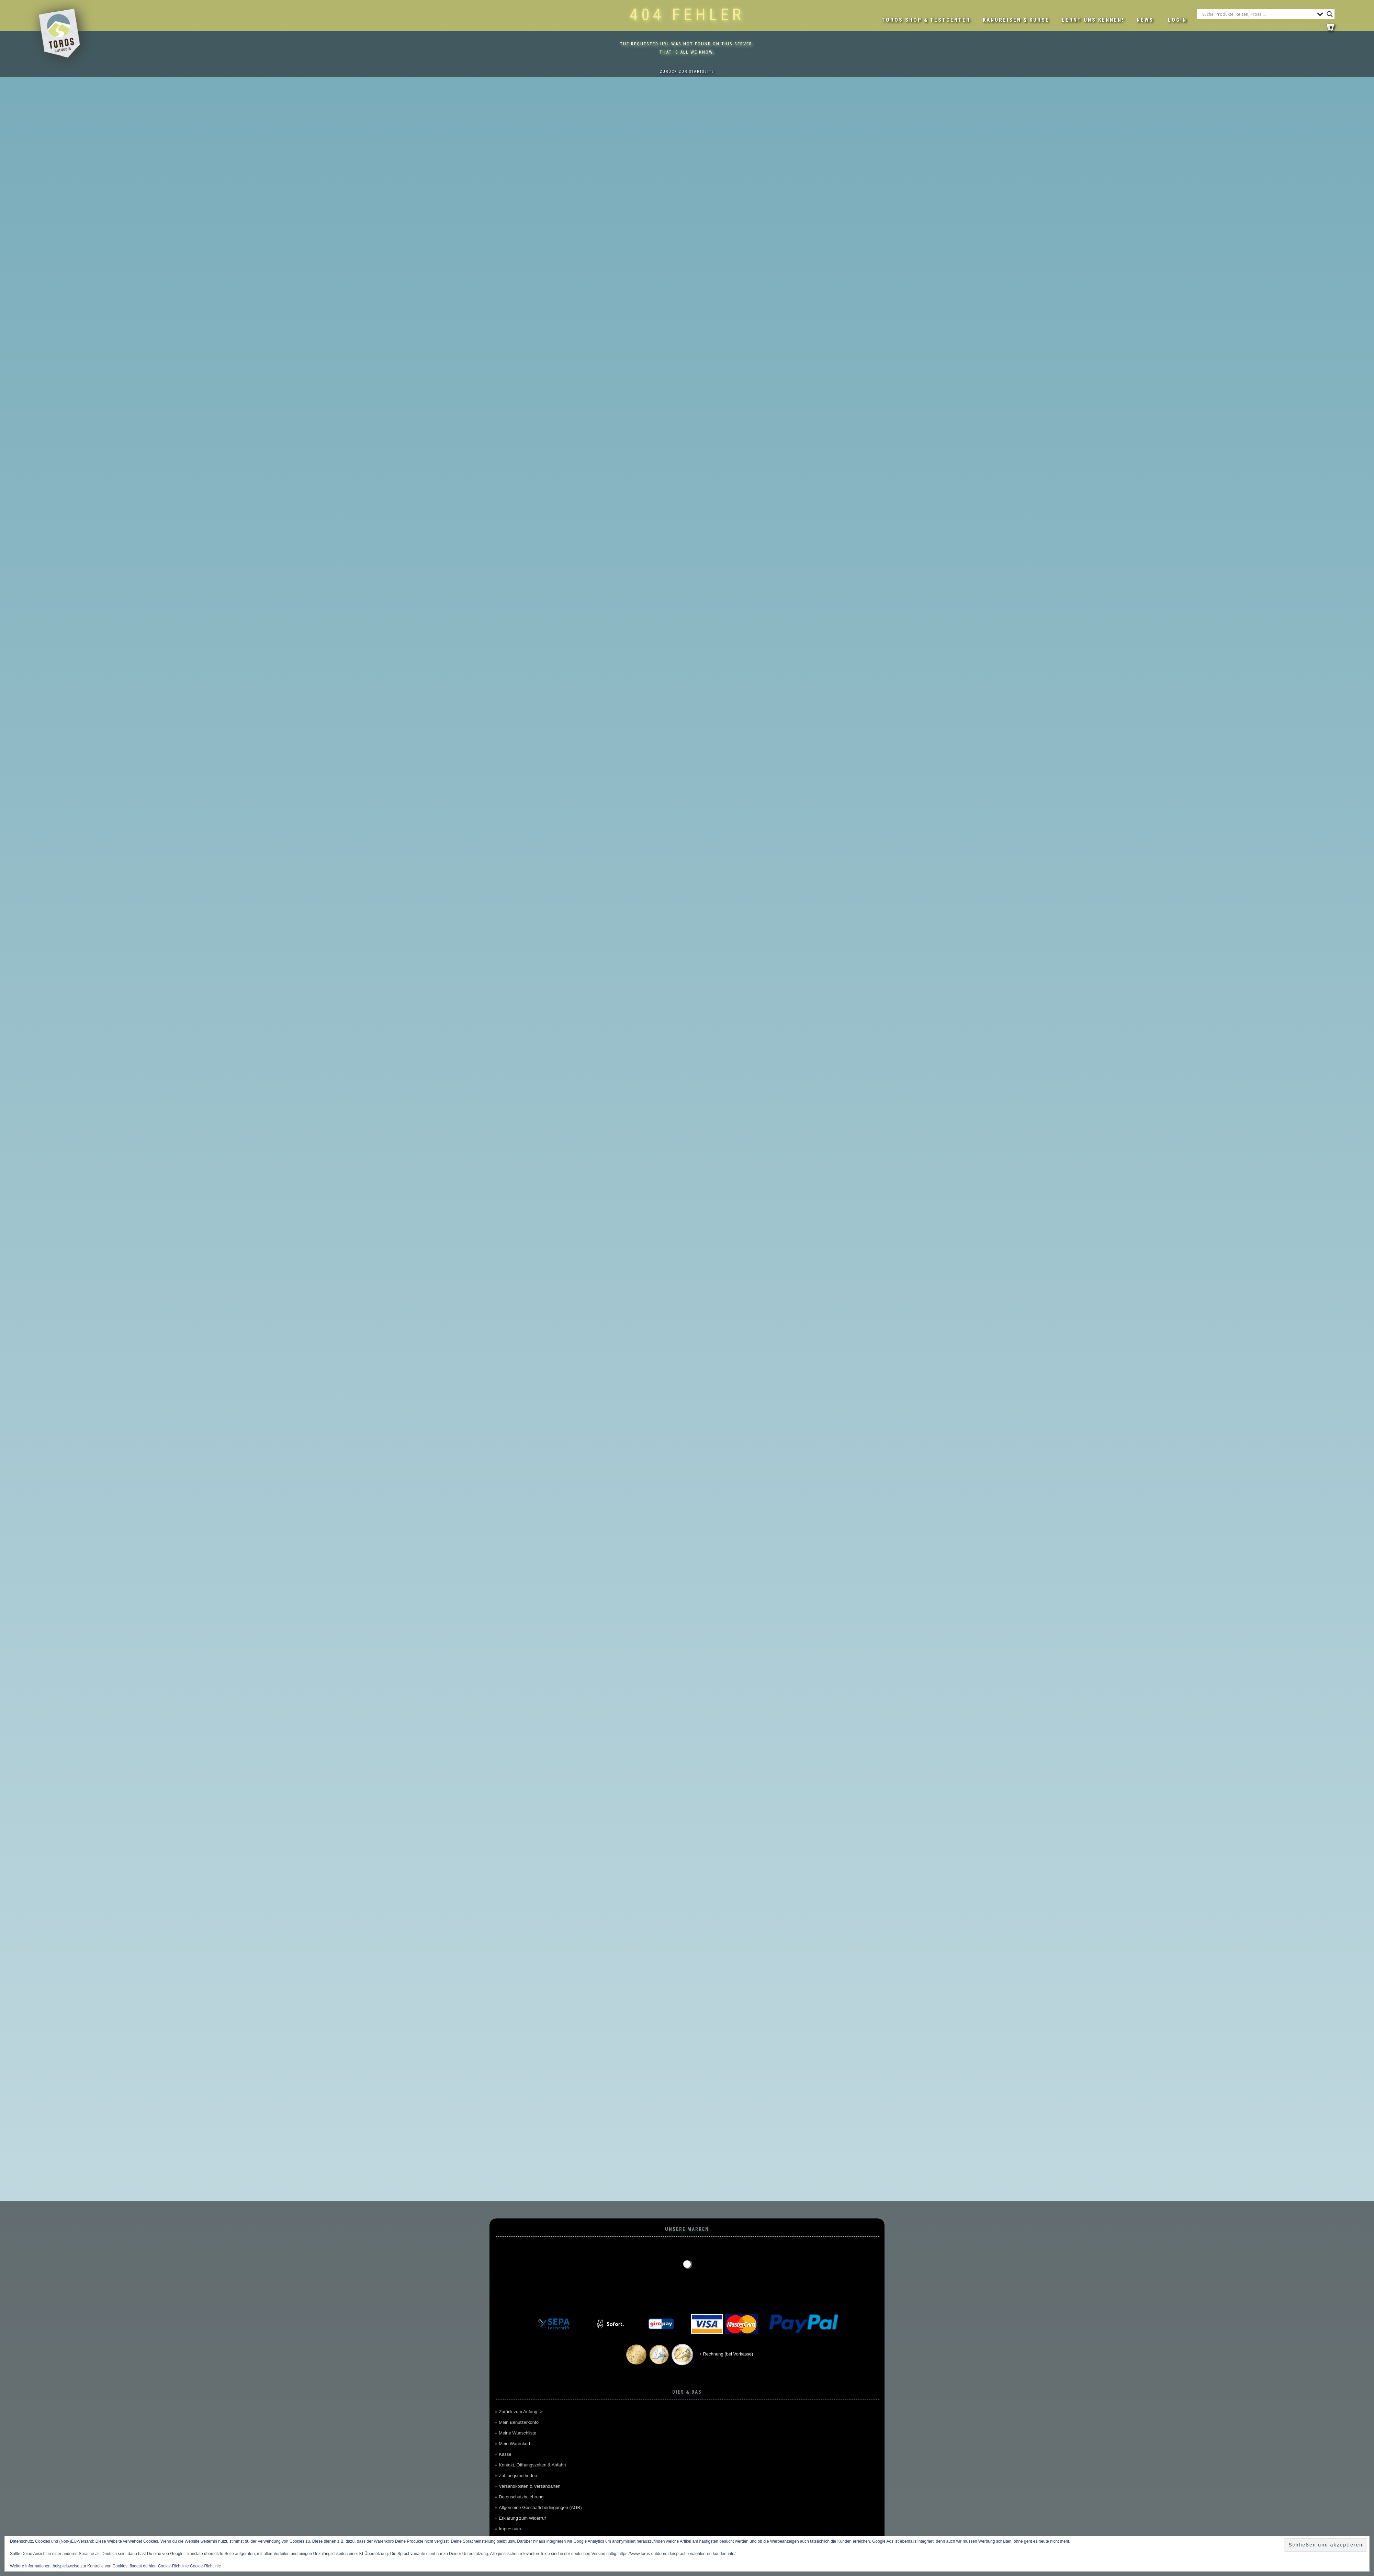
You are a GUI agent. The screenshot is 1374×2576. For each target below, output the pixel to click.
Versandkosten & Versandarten (529, 2486)
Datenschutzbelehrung (521, 2496)
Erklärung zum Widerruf (522, 2518)
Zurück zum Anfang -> (521, 2411)
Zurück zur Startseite (687, 71)
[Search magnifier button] (1329, 14)
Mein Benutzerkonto (519, 2422)
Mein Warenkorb (515, 2443)
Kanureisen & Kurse (1016, 20)
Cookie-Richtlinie (205, 2566)
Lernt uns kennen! (1093, 20)
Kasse (505, 2454)
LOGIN (1177, 20)
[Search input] (1258, 14)
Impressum (510, 2528)
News (1145, 20)
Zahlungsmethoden (518, 2475)
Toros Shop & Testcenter (926, 20)
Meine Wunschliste (517, 2433)
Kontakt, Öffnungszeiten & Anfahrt (532, 2464)
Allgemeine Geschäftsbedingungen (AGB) (540, 2507)
